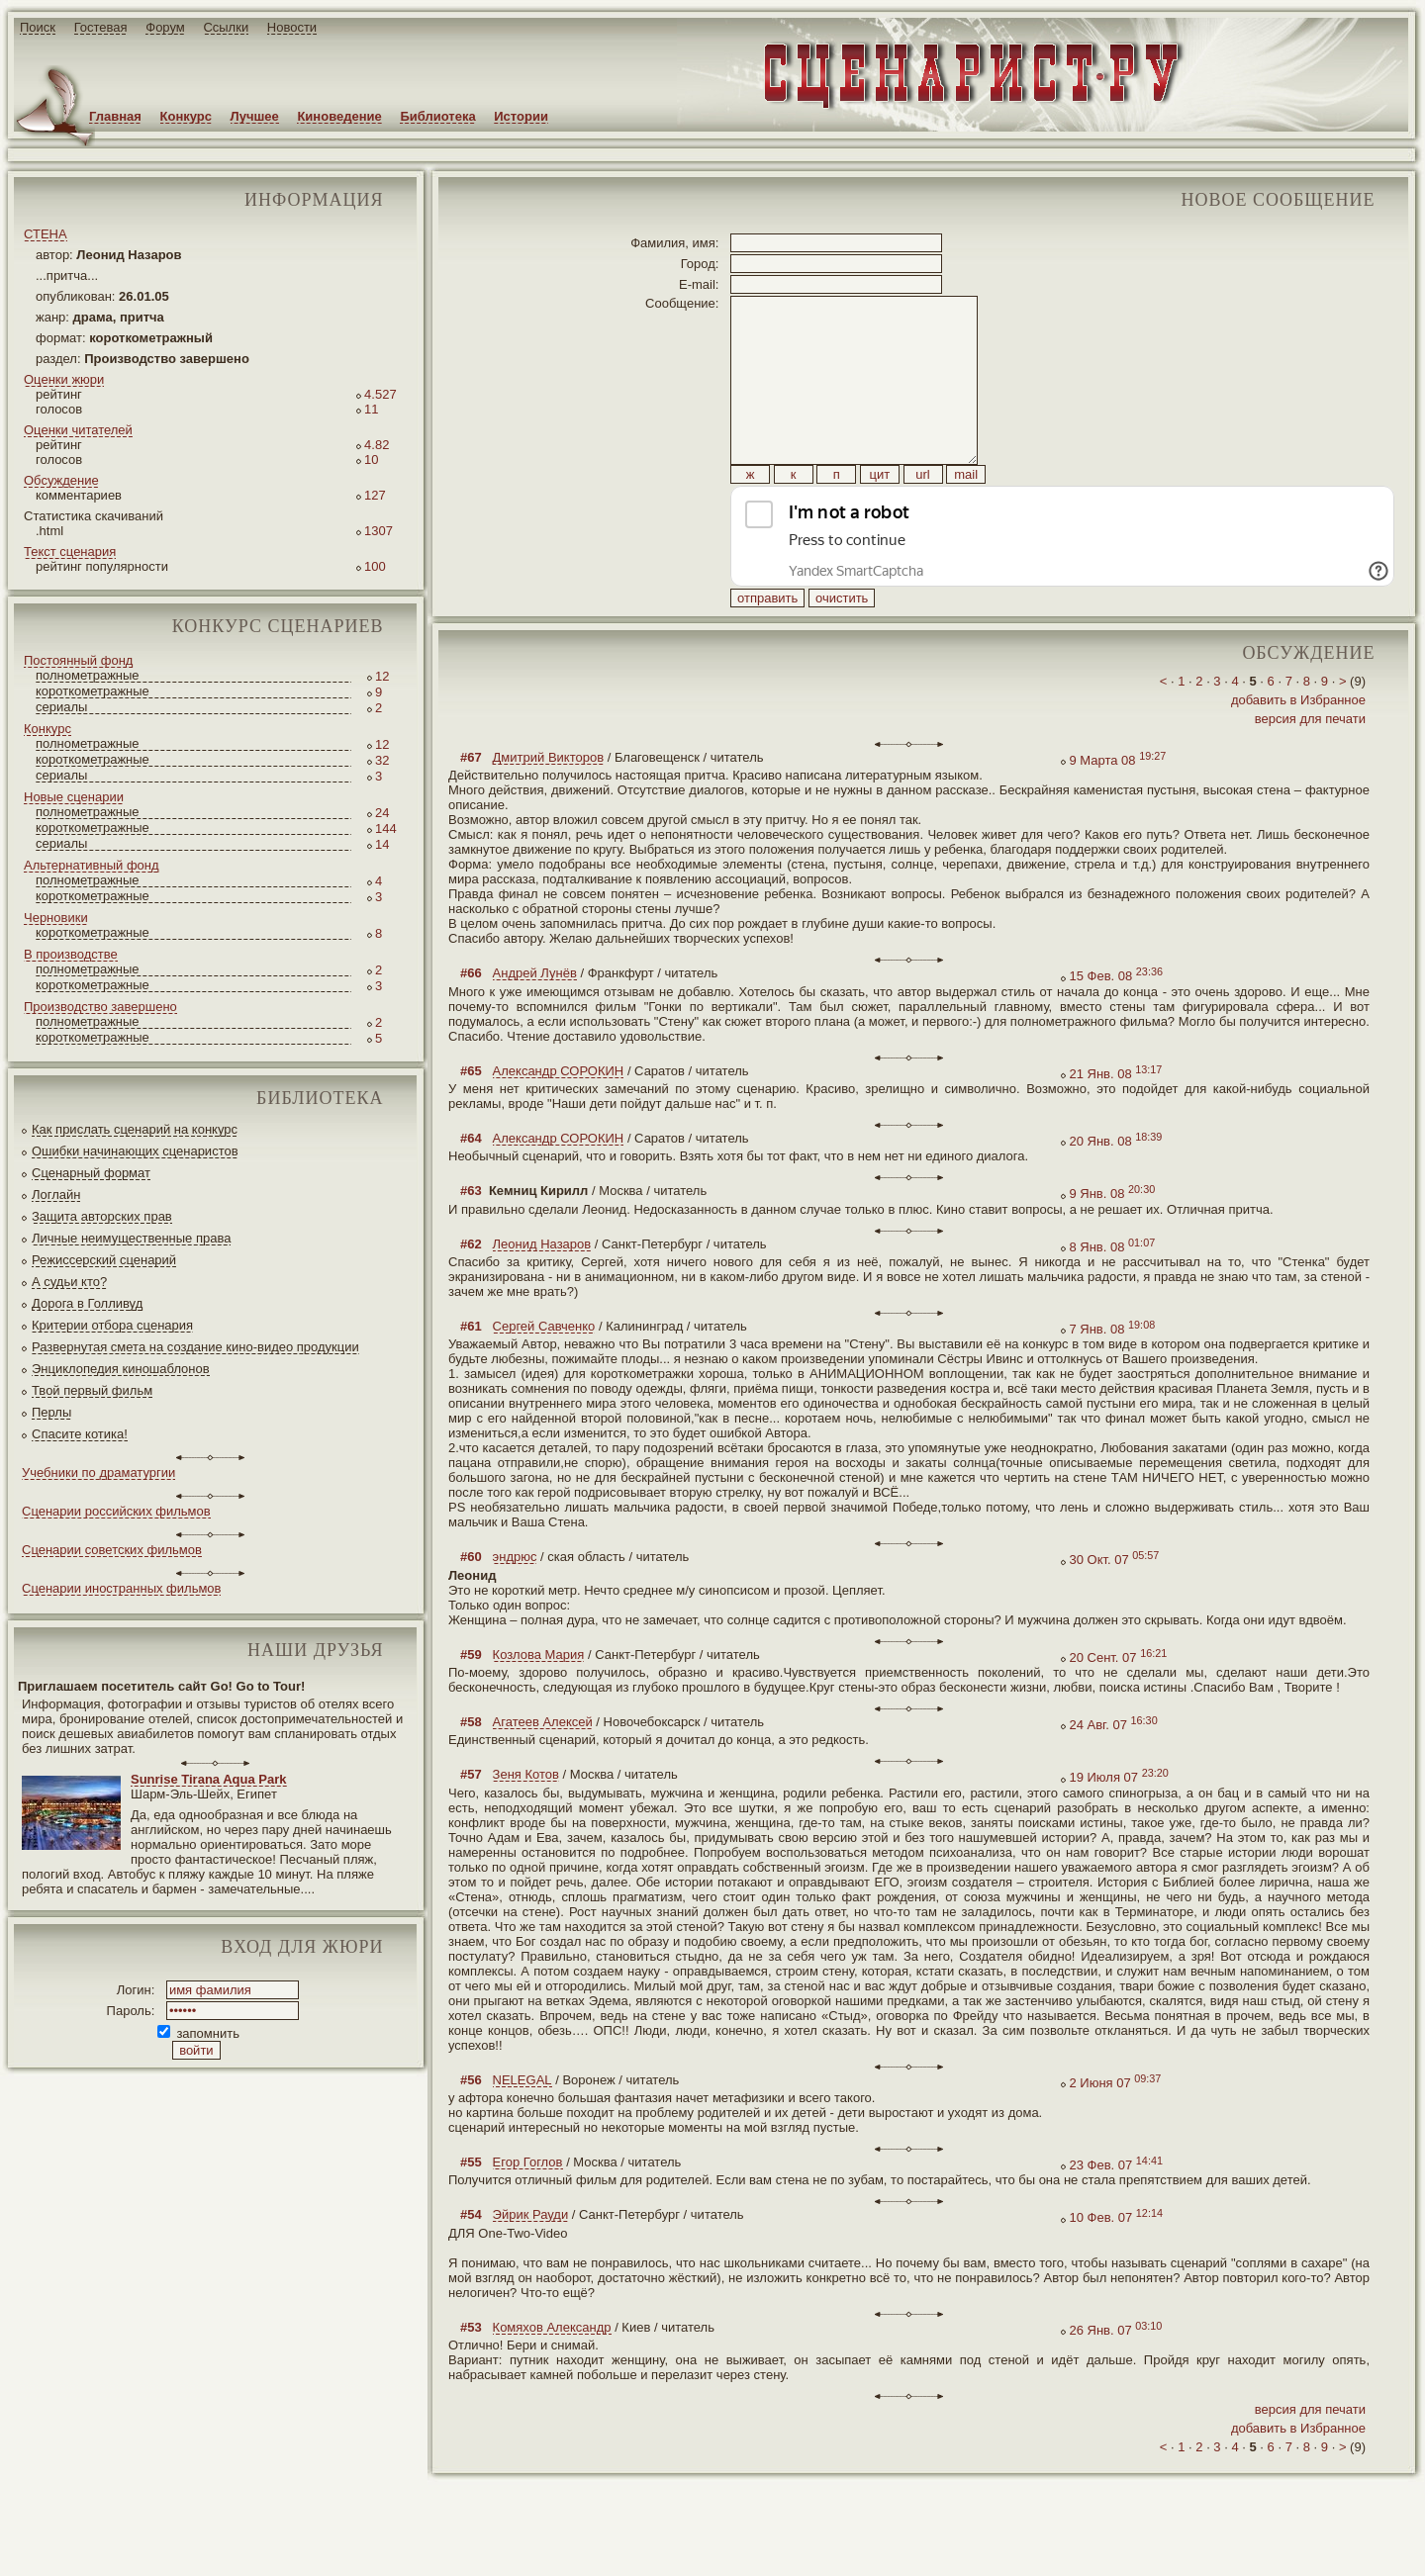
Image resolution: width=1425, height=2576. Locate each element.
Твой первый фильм (92, 1390)
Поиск (37, 27)
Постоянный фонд (78, 660)
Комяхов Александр (552, 2371)
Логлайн (56, 1194)
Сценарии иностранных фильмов (121, 1588)
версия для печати (1310, 763)
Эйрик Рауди (531, 2259)
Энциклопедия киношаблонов (121, 1368)
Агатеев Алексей (543, 1766)
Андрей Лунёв (535, 1017)
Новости (292, 27)
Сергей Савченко (544, 1370)
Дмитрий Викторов (549, 801)
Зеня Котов (526, 1818)
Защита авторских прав (102, 1216)
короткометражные (92, 691)
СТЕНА (45, 234)
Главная (115, 116)
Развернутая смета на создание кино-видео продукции (195, 1346)
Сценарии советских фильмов (112, 1549)
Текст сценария (70, 551)
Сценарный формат (91, 1172)
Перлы (51, 1412)
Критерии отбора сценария (112, 1325)
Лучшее (255, 116)
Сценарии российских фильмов (116, 1511)
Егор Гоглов (528, 2206)
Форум (165, 27)
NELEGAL (522, 2124)
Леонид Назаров (542, 1288)
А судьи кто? (69, 1281)
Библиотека (437, 116)
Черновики (56, 917)
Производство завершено (100, 1006)
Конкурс (186, 116)
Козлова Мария (539, 1699)
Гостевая (101, 27)
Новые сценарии (74, 796)
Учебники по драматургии (98, 1472)
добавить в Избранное (1298, 744)
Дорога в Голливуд (87, 1303)
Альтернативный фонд (91, 865)
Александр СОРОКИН (558, 1115)
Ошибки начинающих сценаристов (135, 1151)
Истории (521, 116)
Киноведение (339, 116)
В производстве (71, 954)
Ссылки (225, 27)
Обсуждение (61, 480)
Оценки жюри (64, 379)
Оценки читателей (78, 429)
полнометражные (88, 675)
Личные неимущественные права (131, 1238)
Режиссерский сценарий (104, 1259)
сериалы (61, 706)
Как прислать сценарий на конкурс (135, 1129)
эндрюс (515, 1601)
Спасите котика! (80, 1433)
